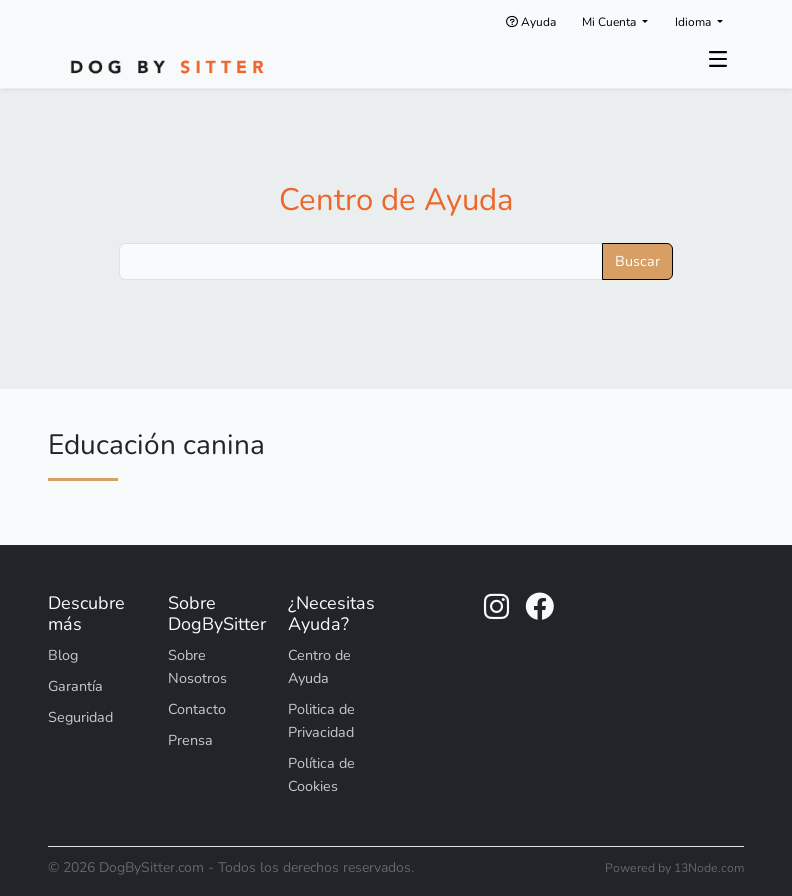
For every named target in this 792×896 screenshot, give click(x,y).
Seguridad (80, 717)
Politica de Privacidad (321, 720)
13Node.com (709, 868)
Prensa (190, 740)
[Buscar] (361, 261)
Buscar (637, 261)
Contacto (197, 709)
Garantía (75, 686)
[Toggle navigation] (718, 59)
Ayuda (531, 22)
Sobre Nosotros (197, 666)
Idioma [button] (694, 22)
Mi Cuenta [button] (610, 22)
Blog (63, 655)
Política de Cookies (321, 774)
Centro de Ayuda (396, 200)
